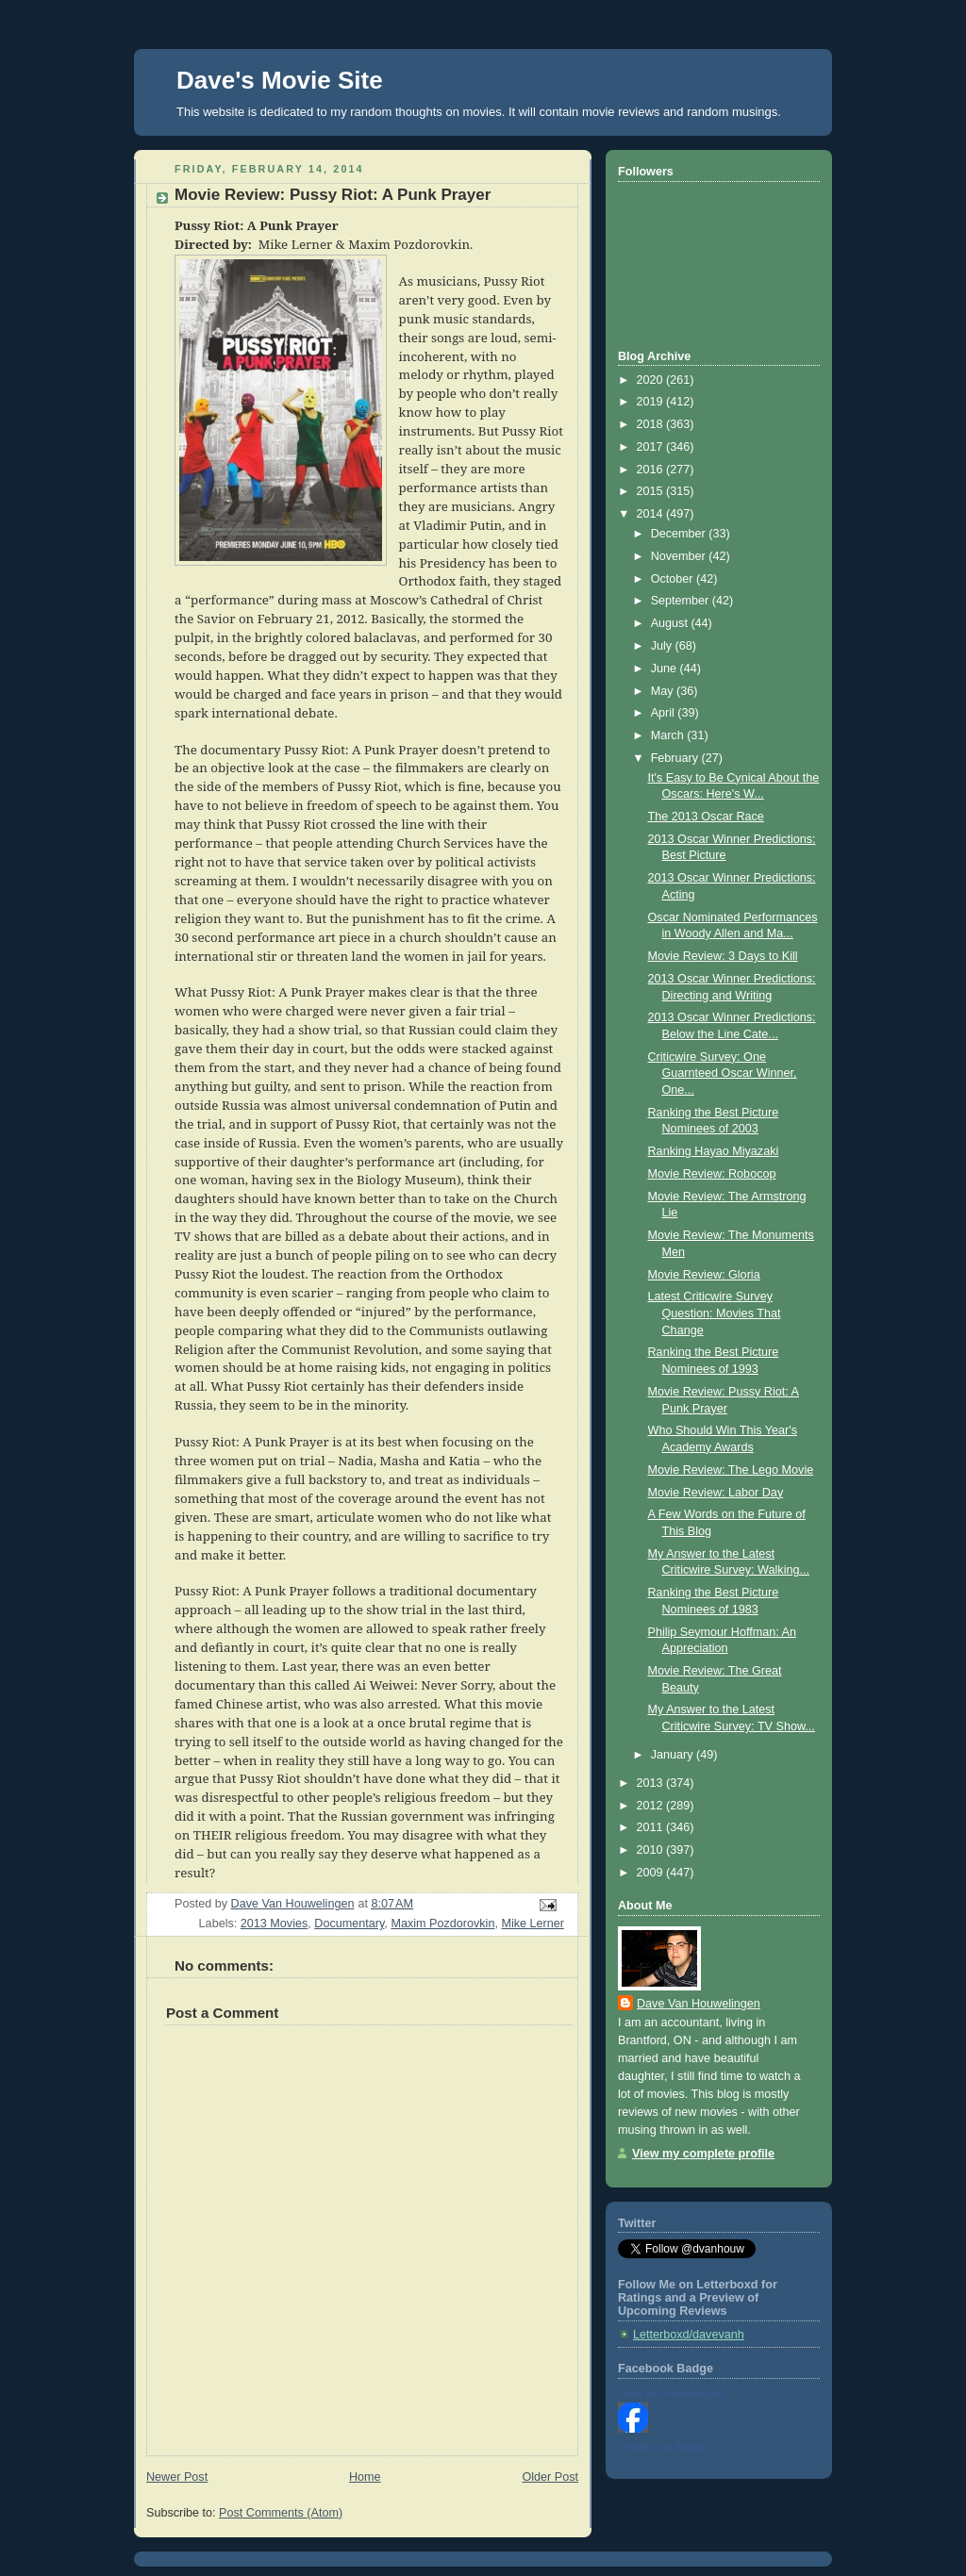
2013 (652, 1783)
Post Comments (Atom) (280, 2512)
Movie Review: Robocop (712, 1174)
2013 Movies (274, 1923)
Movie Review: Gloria (704, 1274)
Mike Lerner (532, 1923)
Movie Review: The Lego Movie (731, 1470)
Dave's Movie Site (279, 80)
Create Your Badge (662, 2446)
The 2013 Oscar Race (706, 816)
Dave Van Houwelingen (698, 2003)
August (671, 623)
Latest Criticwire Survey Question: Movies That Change (714, 1313)
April (664, 712)
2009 (652, 1872)
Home (365, 2477)
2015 (652, 491)
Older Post (550, 2477)
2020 (652, 380)
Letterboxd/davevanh (688, 2334)
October (673, 579)
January (673, 1754)
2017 (652, 447)
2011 (652, 1827)
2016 (652, 469)
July (663, 645)
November (680, 556)
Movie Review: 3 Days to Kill (723, 956)
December (680, 533)
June (665, 668)
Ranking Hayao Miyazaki (713, 1151)
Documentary (349, 1923)
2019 (652, 401)
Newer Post (177, 2477)
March (669, 735)
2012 (652, 1805)
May (663, 691)
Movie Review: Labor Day (716, 1492)
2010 (652, 1850)
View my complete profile (703, 2153)
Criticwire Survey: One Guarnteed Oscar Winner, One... (722, 1073)
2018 (652, 424)
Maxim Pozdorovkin (442, 1923)
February (676, 758)
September (681, 600)
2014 (652, 513)
